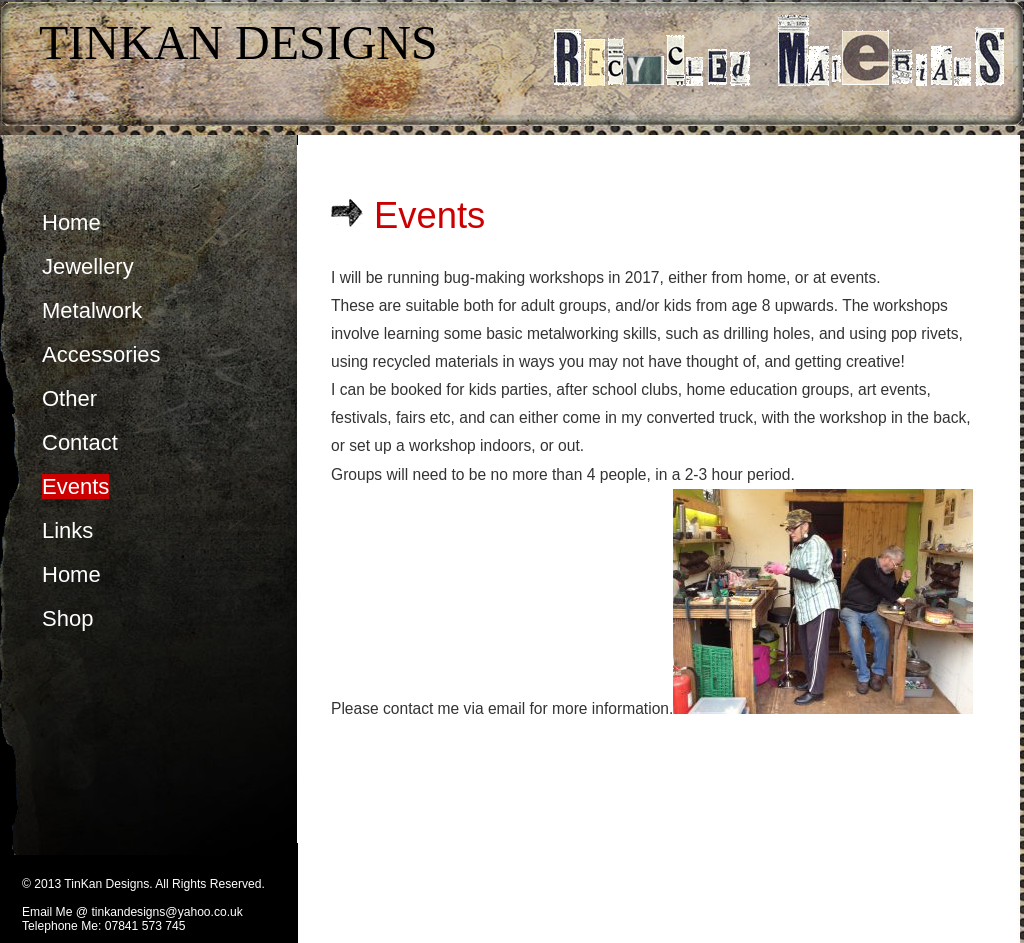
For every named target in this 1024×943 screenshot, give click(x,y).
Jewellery (88, 266)
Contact (80, 442)
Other (69, 398)
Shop (67, 618)
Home (71, 222)
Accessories (101, 354)
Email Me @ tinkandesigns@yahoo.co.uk (132, 912)
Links (67, 530)
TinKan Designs (238, 42)
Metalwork (92, 310)
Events (75, 486)
